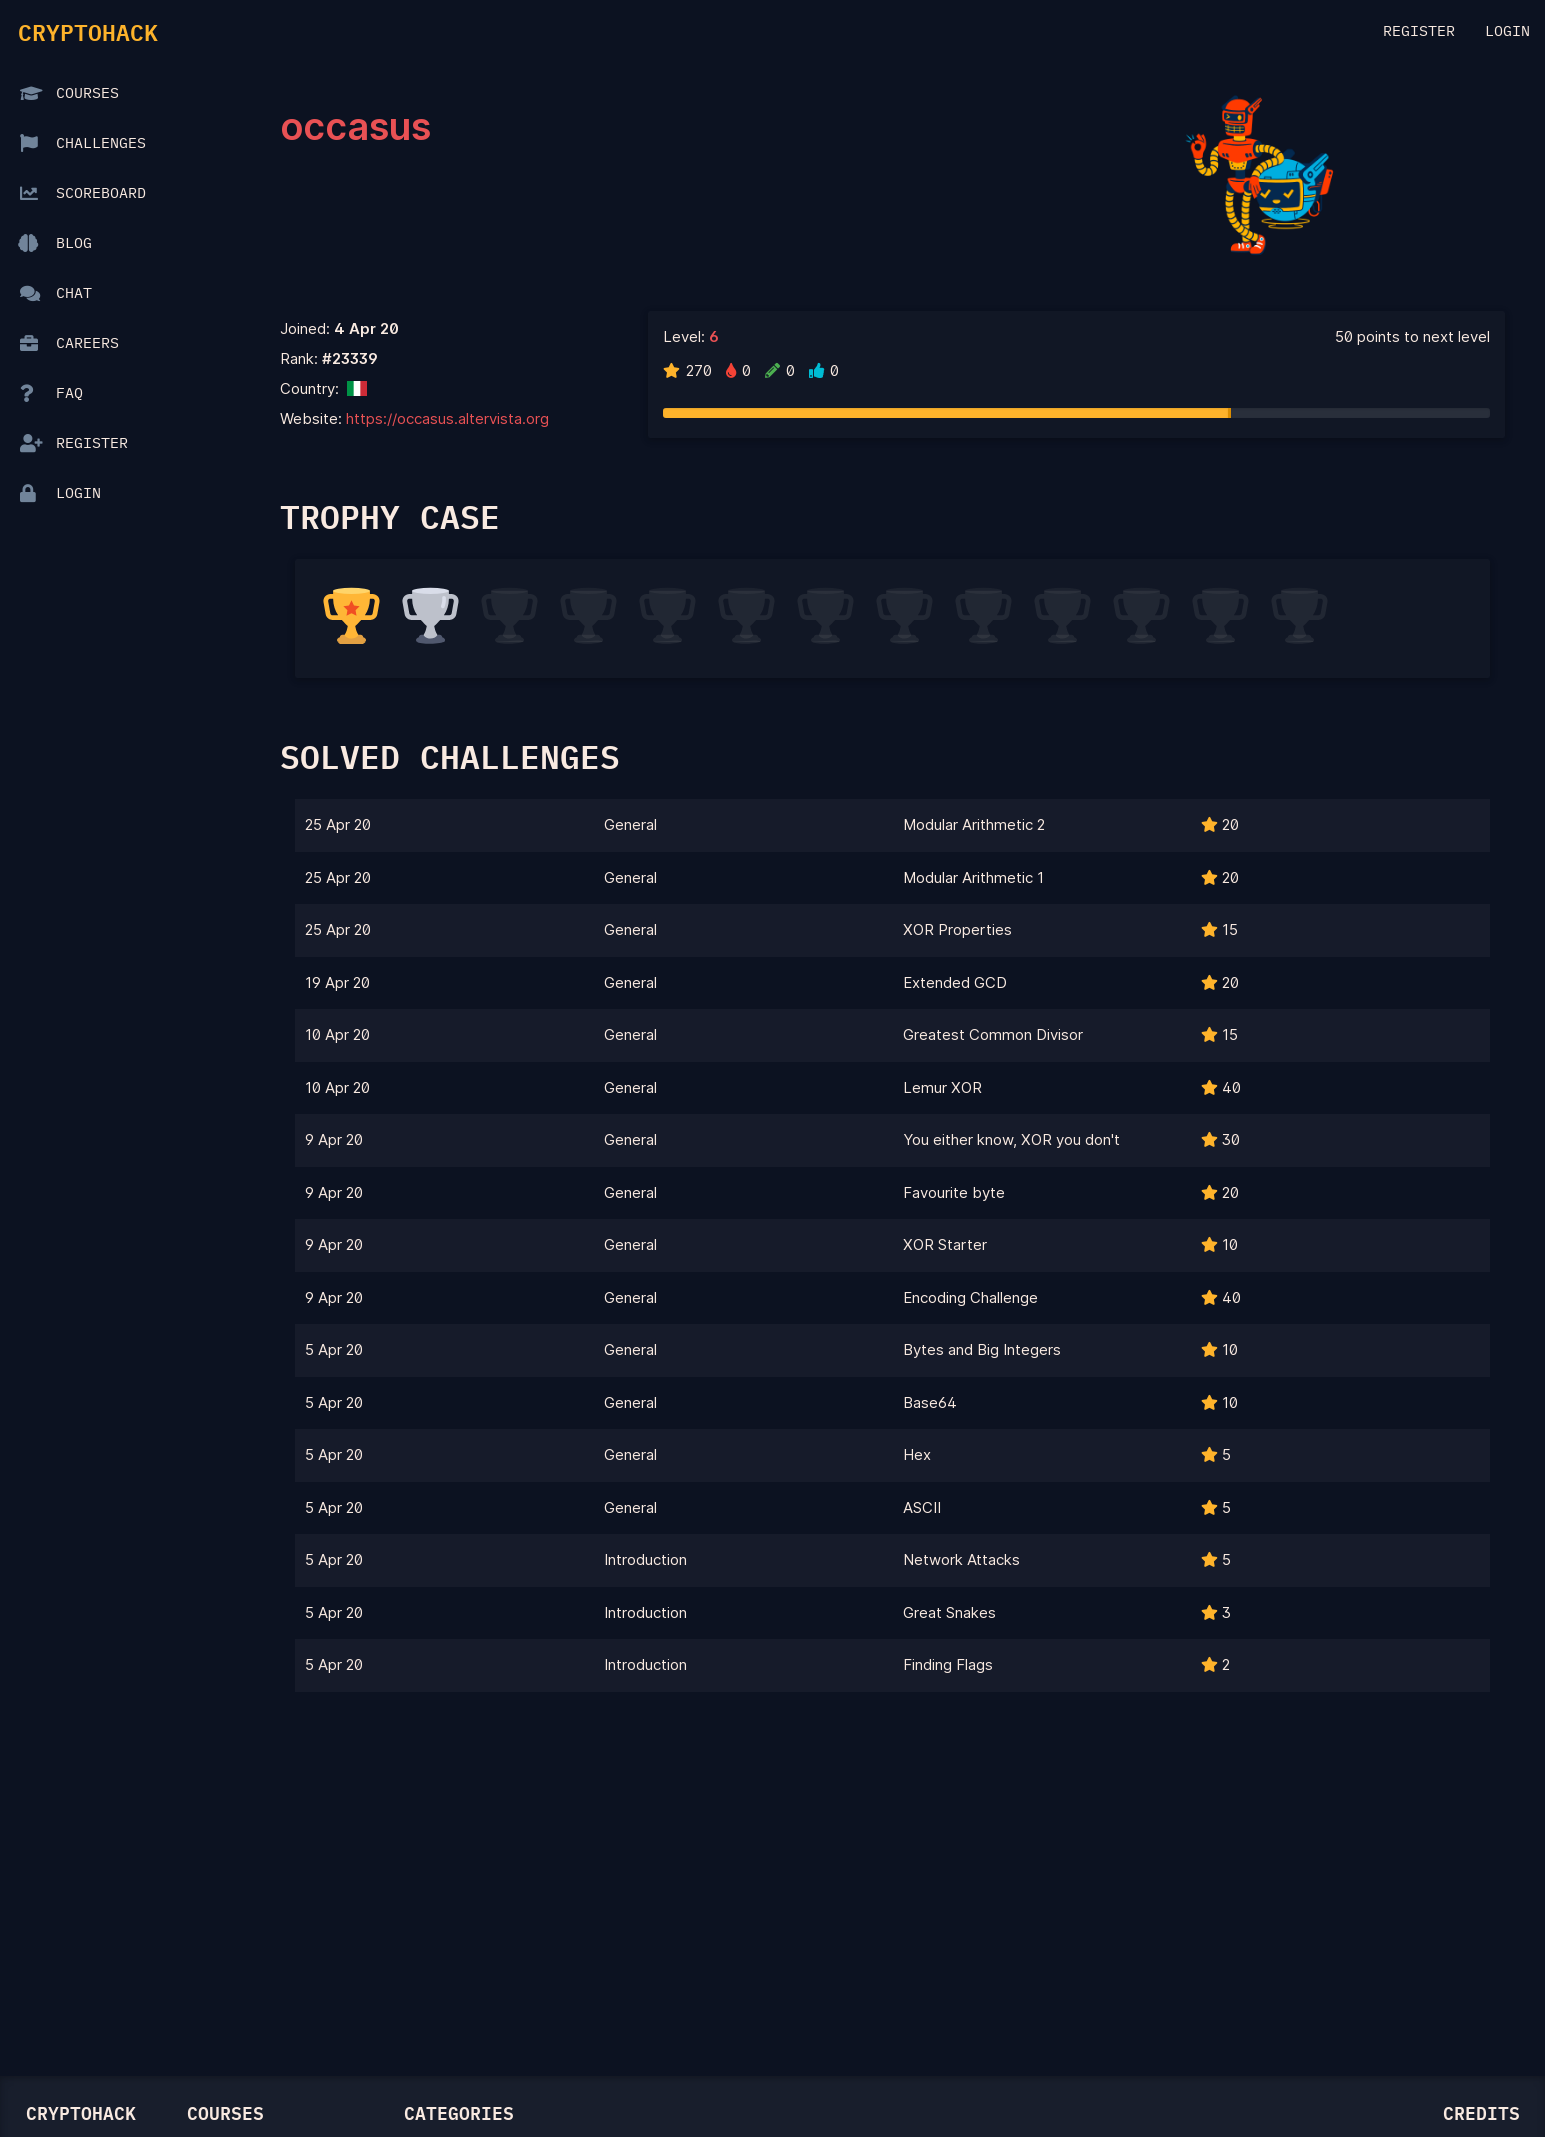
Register (1419, 31)
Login (1507, 31)
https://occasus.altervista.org (447, 418)
